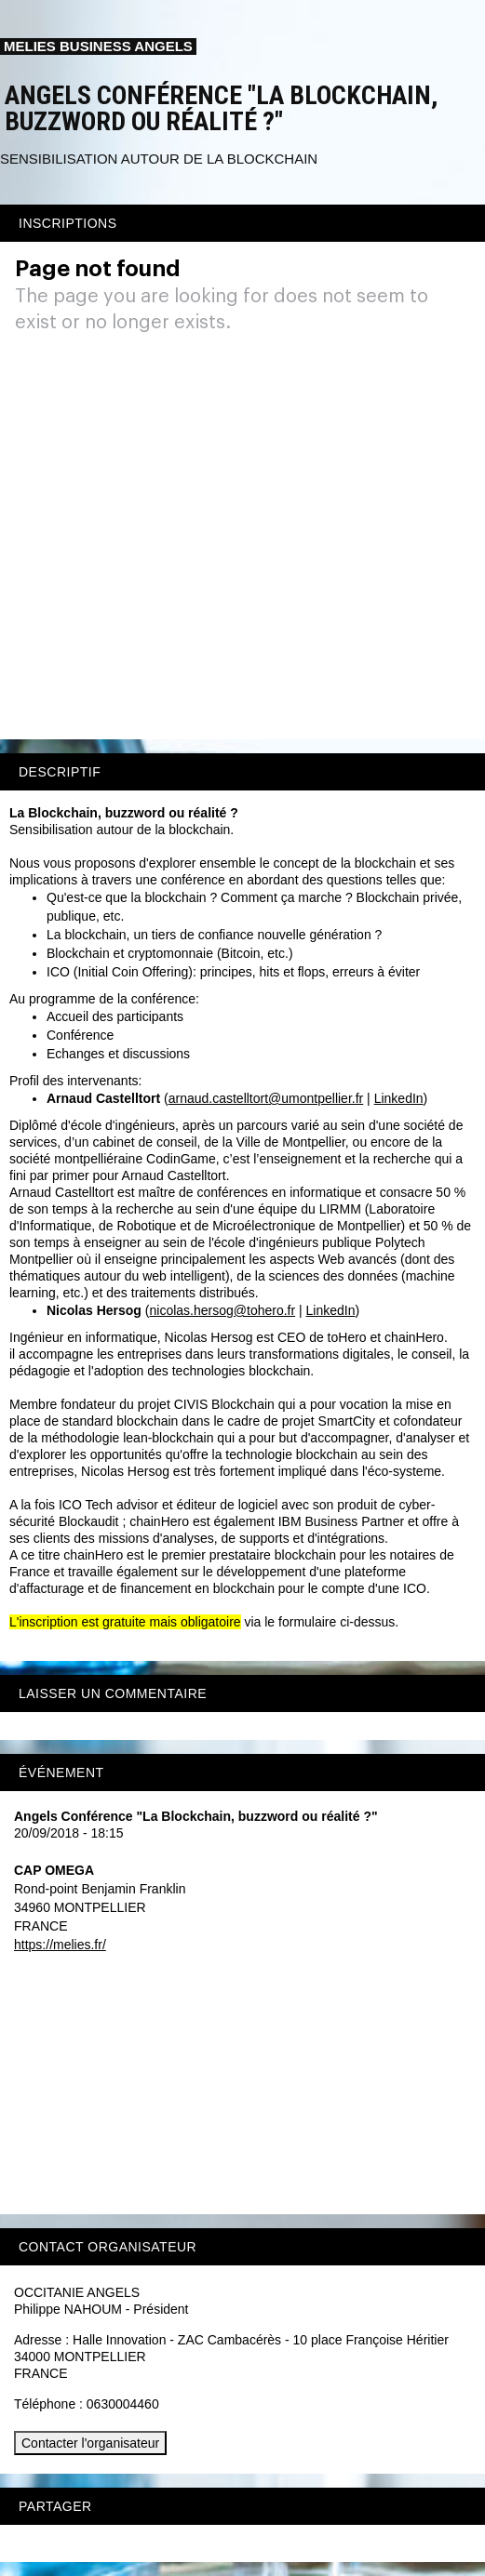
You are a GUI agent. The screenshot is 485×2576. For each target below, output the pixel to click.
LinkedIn (399, 1098)
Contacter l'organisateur (90, 2443)
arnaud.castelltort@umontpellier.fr (266, 1098)
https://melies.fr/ (60, 1944)
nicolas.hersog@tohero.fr (223, 1310)
